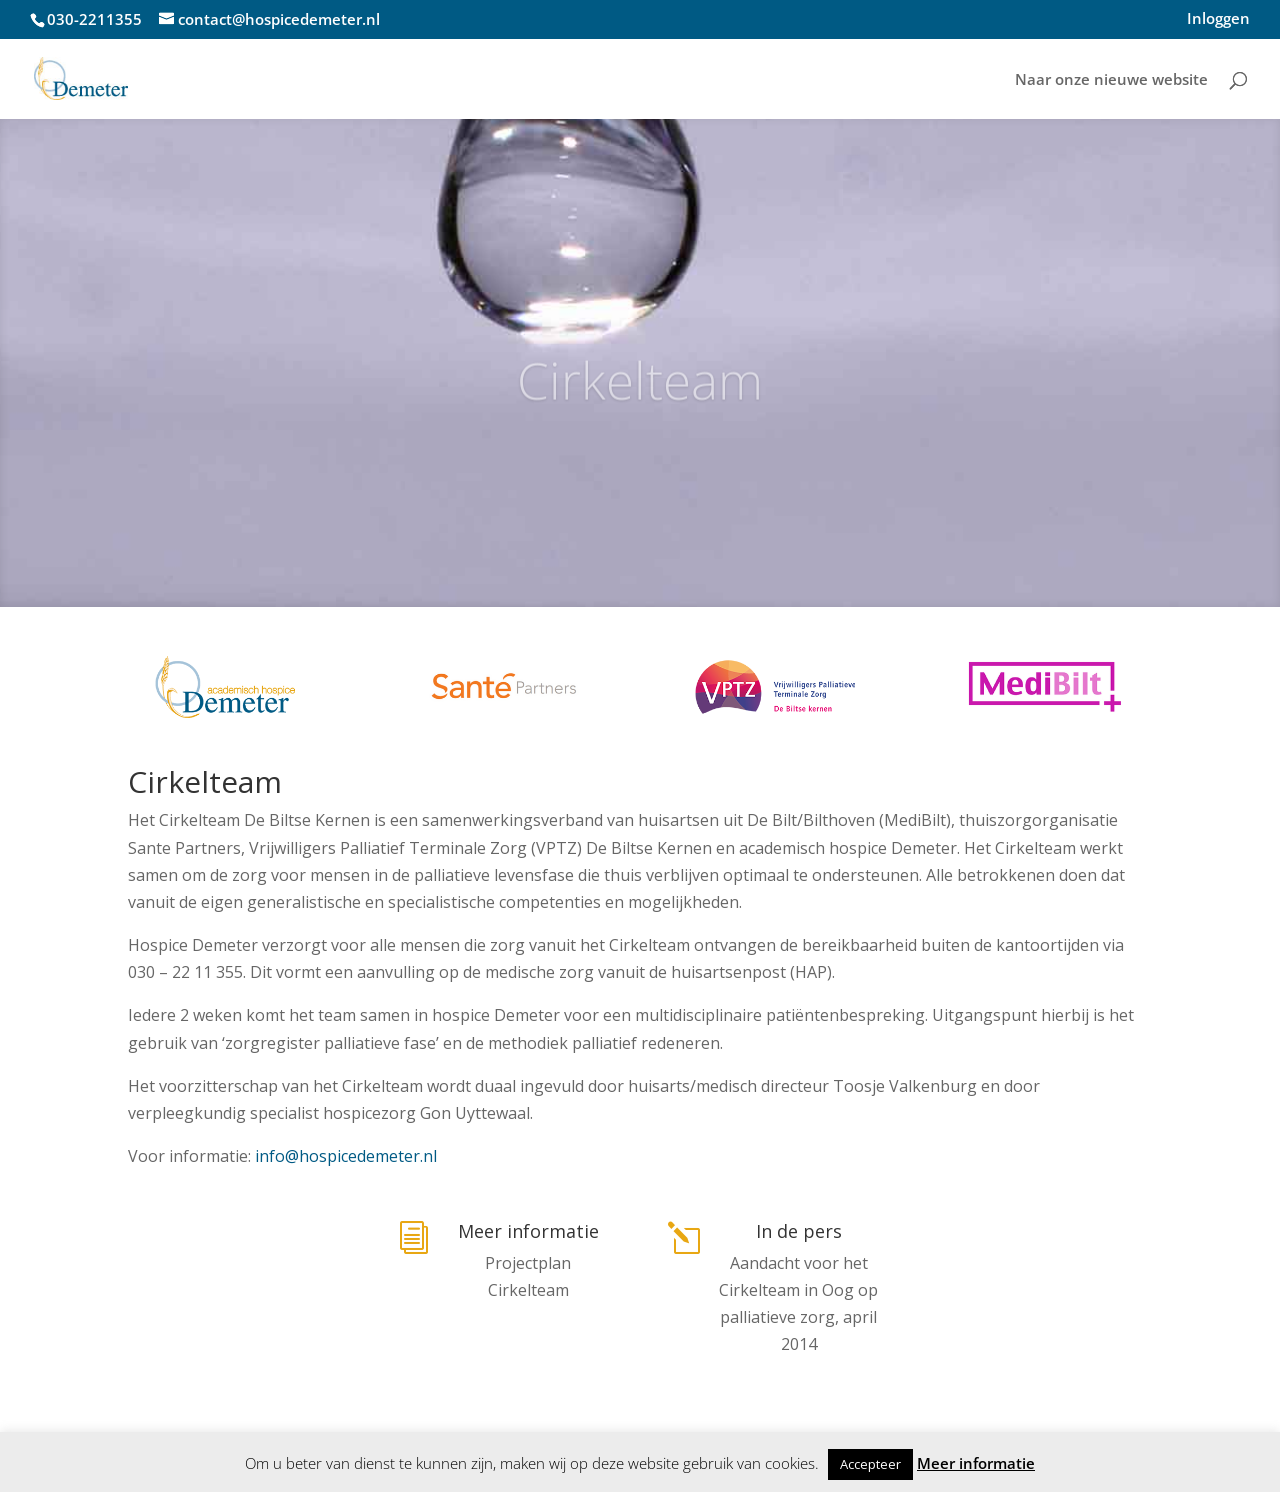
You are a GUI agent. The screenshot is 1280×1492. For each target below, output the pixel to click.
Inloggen (1218, 19)
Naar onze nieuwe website (1111, 80)
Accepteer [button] (870, 1464)
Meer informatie (528, 1231)
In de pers (799, 1231)
